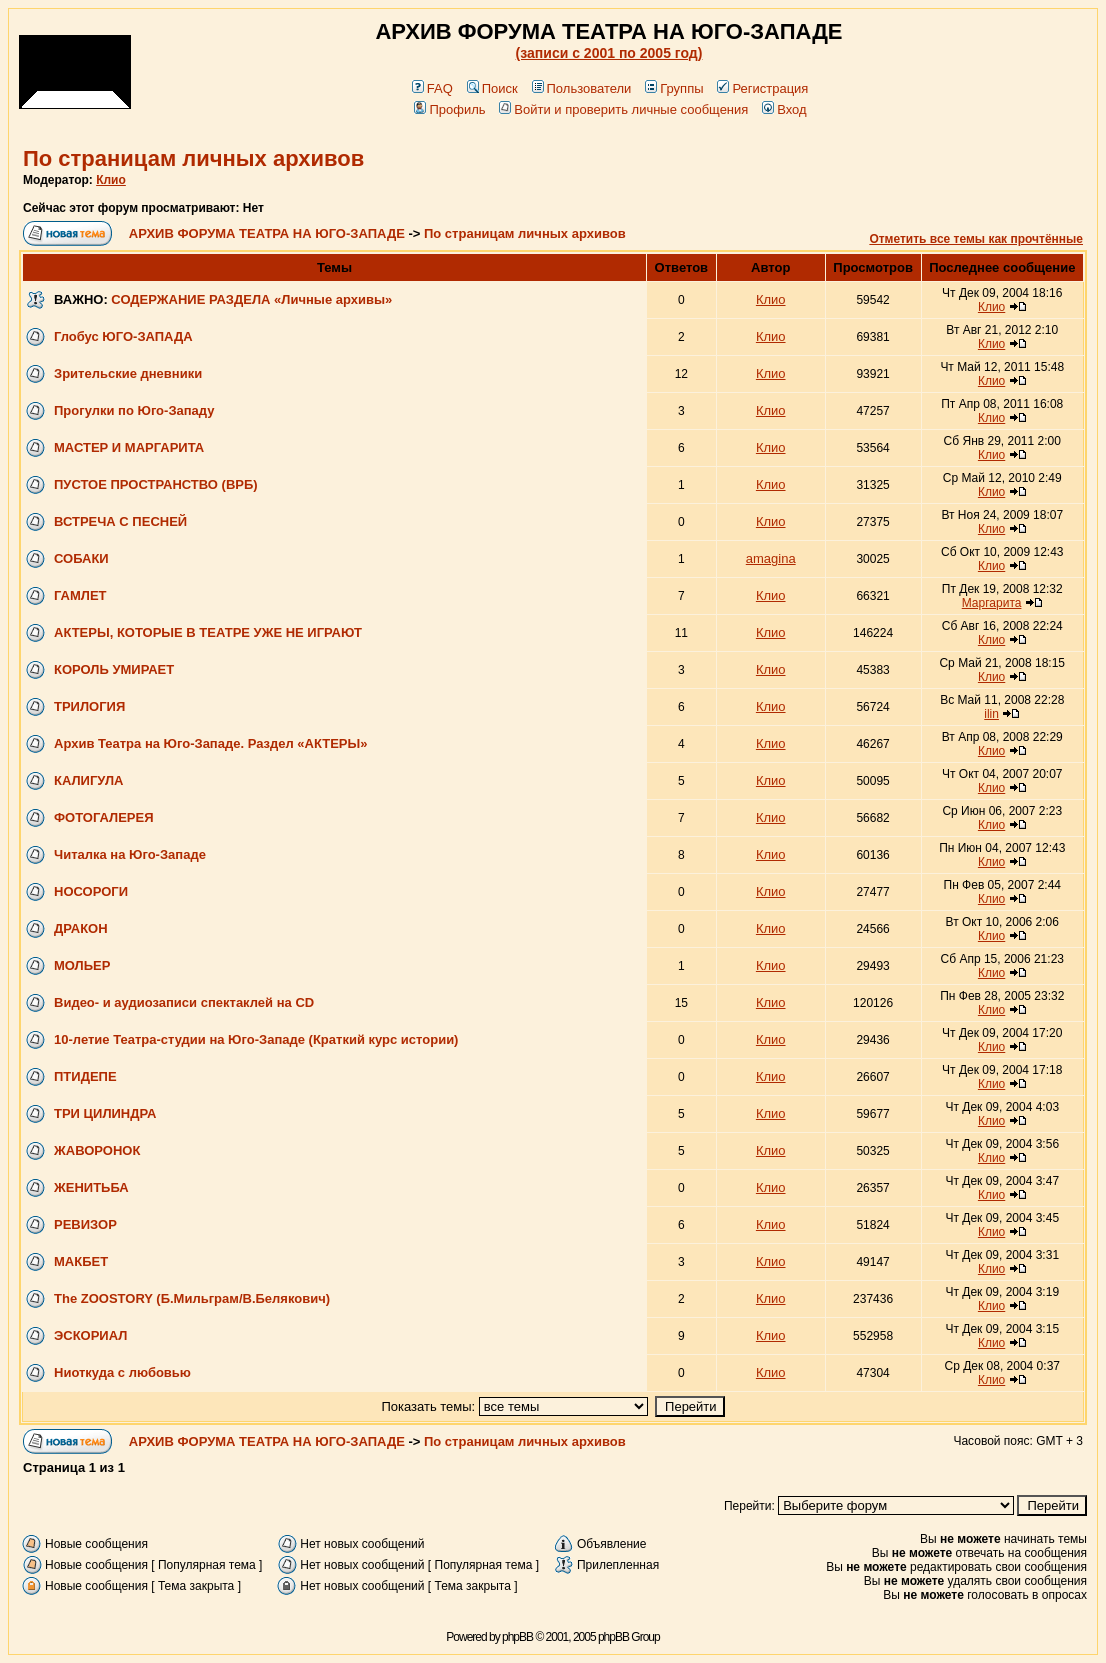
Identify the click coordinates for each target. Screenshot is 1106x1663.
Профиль (449, 109)
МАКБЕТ (81, 1261)
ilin (991, 714)
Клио (111, 180)
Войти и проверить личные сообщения (623, 109)
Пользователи (582, 88)
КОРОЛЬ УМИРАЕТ (114, 669)
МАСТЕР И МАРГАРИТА (129, 447)
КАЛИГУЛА (88, 780)
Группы (674, 88)
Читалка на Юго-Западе (130, 854)
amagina (771, 558)
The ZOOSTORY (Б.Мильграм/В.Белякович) (192, 1298)
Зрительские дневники (128, 373)
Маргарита (992, 603)
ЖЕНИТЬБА (91, 1187)
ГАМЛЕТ (80, 595)
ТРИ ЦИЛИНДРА (105, 1113)
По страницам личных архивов (193, 158)
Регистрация (762, 88)
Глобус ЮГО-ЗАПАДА (123, 336)
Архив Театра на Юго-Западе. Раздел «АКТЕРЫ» (210, 743)
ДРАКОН (81, 928)
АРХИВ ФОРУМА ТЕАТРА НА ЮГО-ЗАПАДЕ (267, 233)
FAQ (432, 88)
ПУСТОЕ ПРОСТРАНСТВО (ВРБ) (156, 484)
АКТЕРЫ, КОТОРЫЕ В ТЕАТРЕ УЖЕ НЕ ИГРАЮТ (208, 632)
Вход (784, 109)
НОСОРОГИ (91, 891)
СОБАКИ (81, 558)
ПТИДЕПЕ (85, 1076)
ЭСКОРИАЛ (90, 1335)
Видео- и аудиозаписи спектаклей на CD (184, 1002)
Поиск (492, 88)
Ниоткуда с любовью (122, 1372)
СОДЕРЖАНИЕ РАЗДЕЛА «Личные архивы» (251, 299)
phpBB (517, 1637)
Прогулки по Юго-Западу (134, 410)
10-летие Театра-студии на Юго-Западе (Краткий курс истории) (256, 1039)
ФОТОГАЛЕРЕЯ (104, 817)
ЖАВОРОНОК (97, 1150)
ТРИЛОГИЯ (89, 706)
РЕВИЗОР (85, 1224)
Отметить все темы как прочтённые (976, 239)
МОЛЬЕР (82, 965)
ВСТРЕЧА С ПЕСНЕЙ (120, 521)
